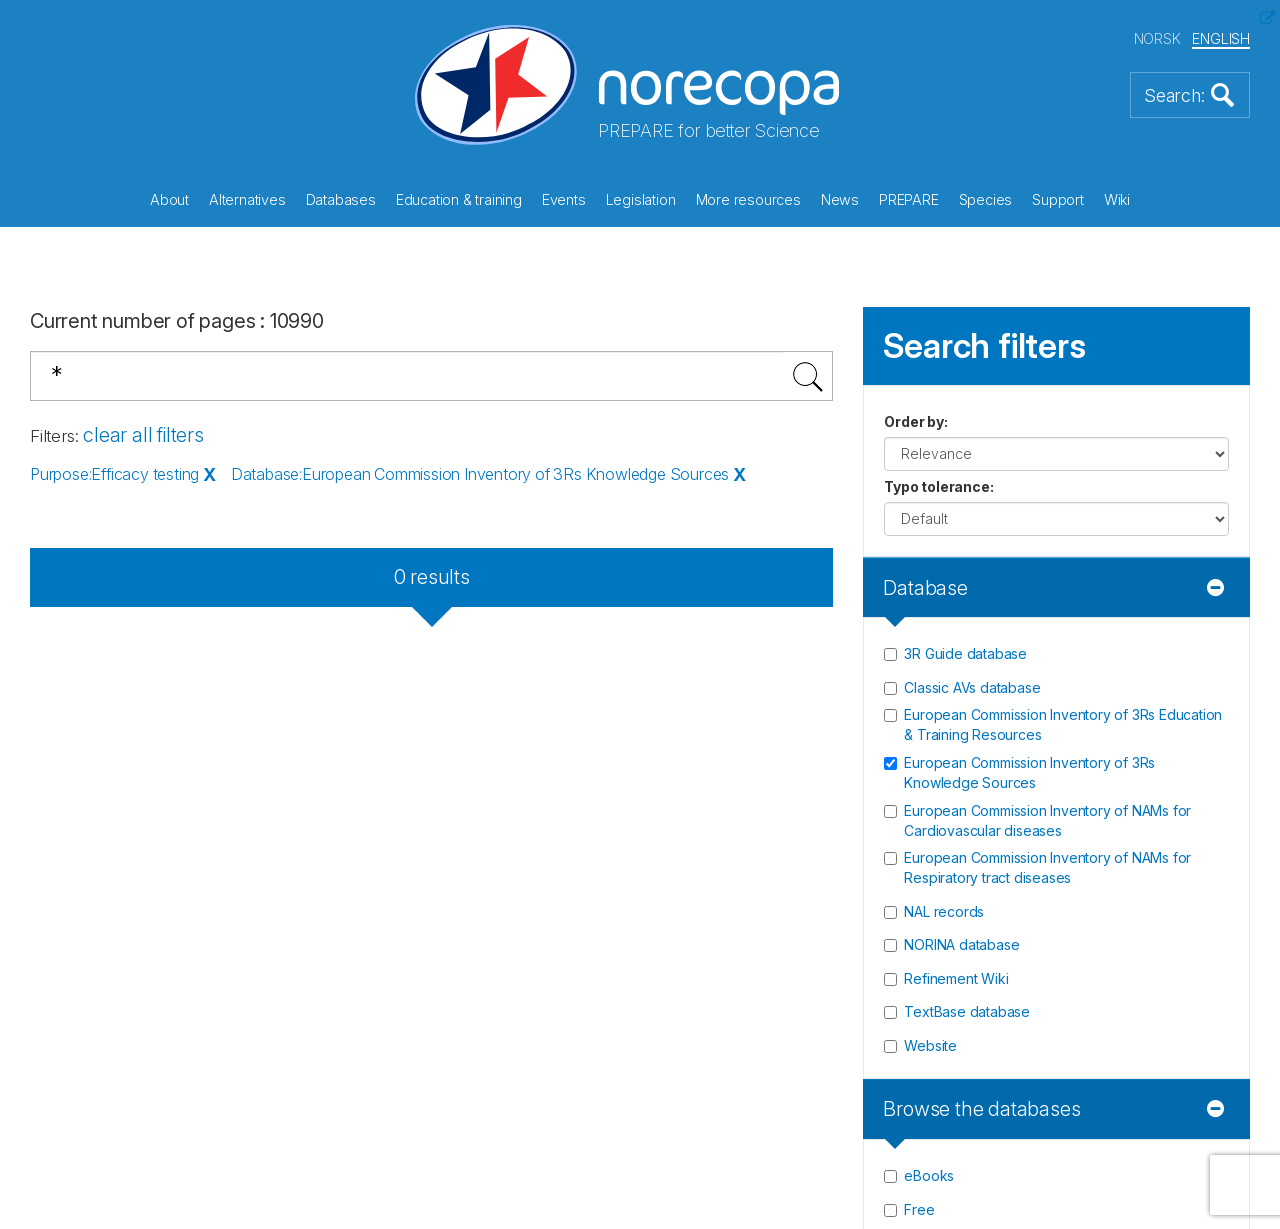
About (169, 199)
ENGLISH (1221, 38)
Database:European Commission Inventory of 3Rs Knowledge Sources (480, 474)
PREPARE (909, 199)
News (840, 199)
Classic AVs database (972, 687)
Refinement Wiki (956, 978)
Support (1058, 199)
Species (986, 199)
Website (930, 1045)
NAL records (944, 911)
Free (919, 1209)
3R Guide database (965, 653)
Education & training (459, 199)
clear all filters (143, 435)
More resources (748, 199)
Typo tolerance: (938, 486)
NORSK (1157, 38)
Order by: (915, 421)
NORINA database (961, 944)
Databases (341, 199)
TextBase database (967, 1011)
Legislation (641, 199)
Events (564, 199)
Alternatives (247, 199)
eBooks (929, 1175)
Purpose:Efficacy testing (114, 474)
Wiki (1117, 199)
